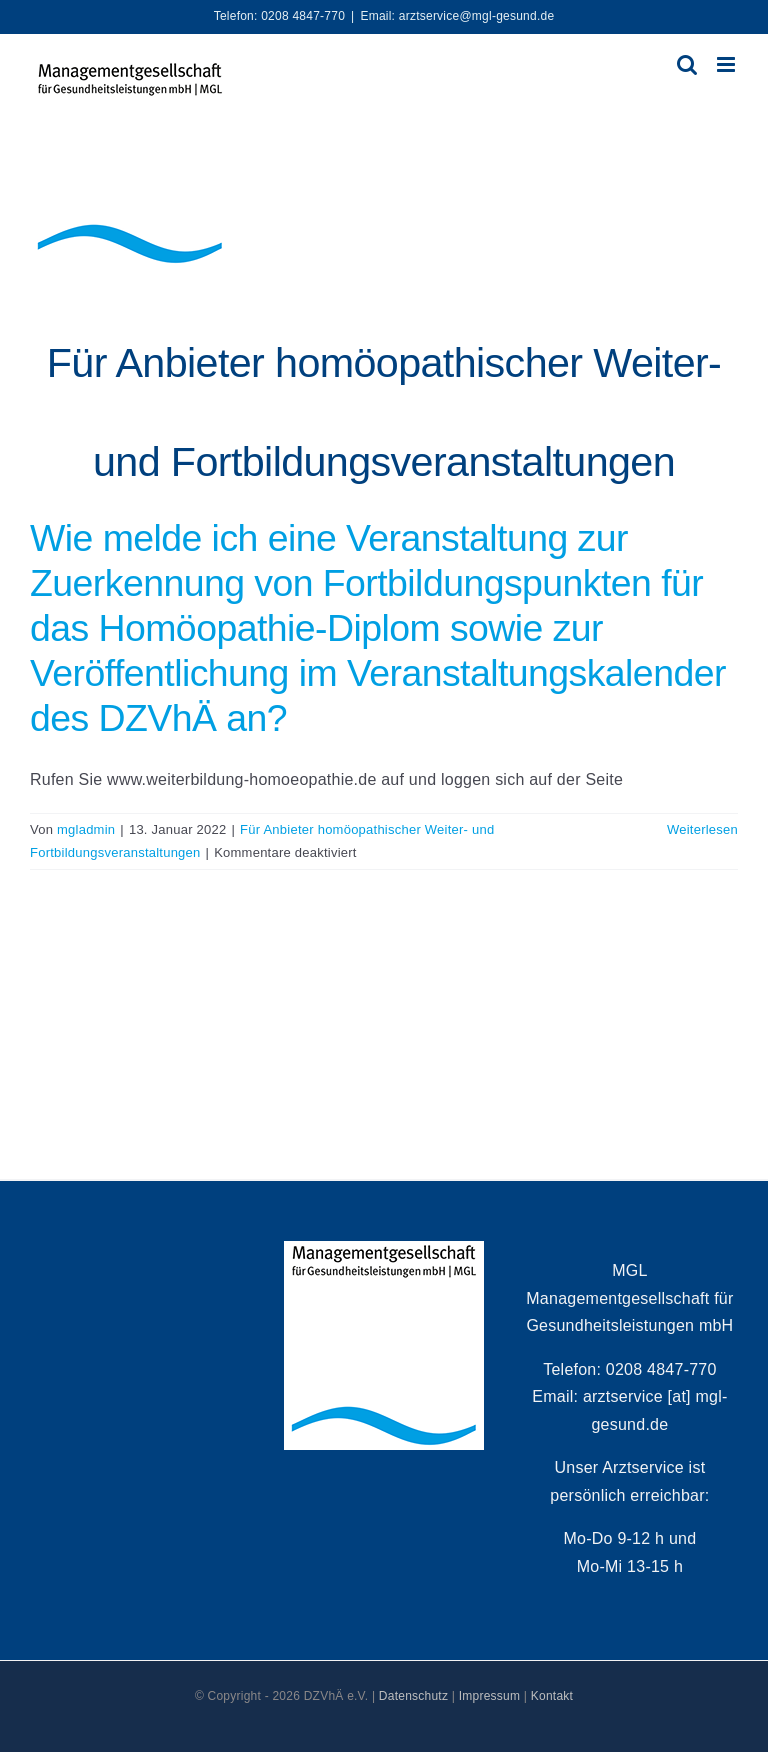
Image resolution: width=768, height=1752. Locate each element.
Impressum (490, 1696)
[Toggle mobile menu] (727, 64)
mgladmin (86, 829)
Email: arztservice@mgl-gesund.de (457, 16)
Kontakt (552, 1696)
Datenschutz (413, 1696)
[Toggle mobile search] (687, 64)
